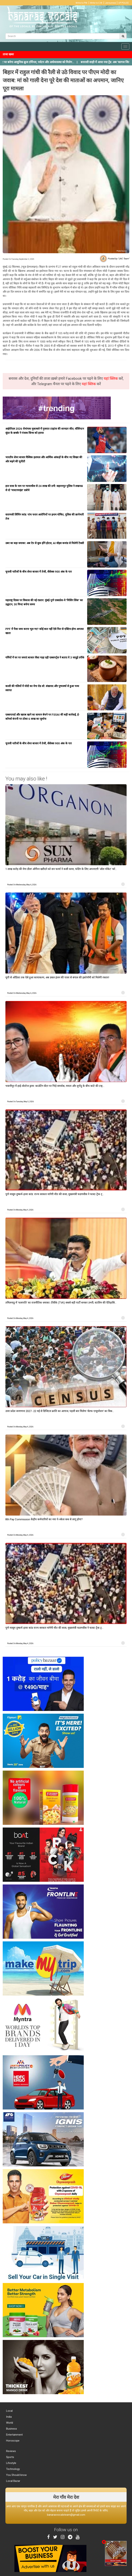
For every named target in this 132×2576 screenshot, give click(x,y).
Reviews (10, 2451)
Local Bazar (12, 2481)
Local (9, 2410)
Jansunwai (110, 3)
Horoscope (12, 2440)
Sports (9, 2457)
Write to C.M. (96, 3)
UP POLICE (123, 3)
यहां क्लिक (111, 378)
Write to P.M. (82, 3)
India (8, 2416)
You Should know (16, 2475)
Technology (12, 2469)
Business (11, 2428)
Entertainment (14, 2434)
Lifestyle (10, 2463)
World (9, 2422)
